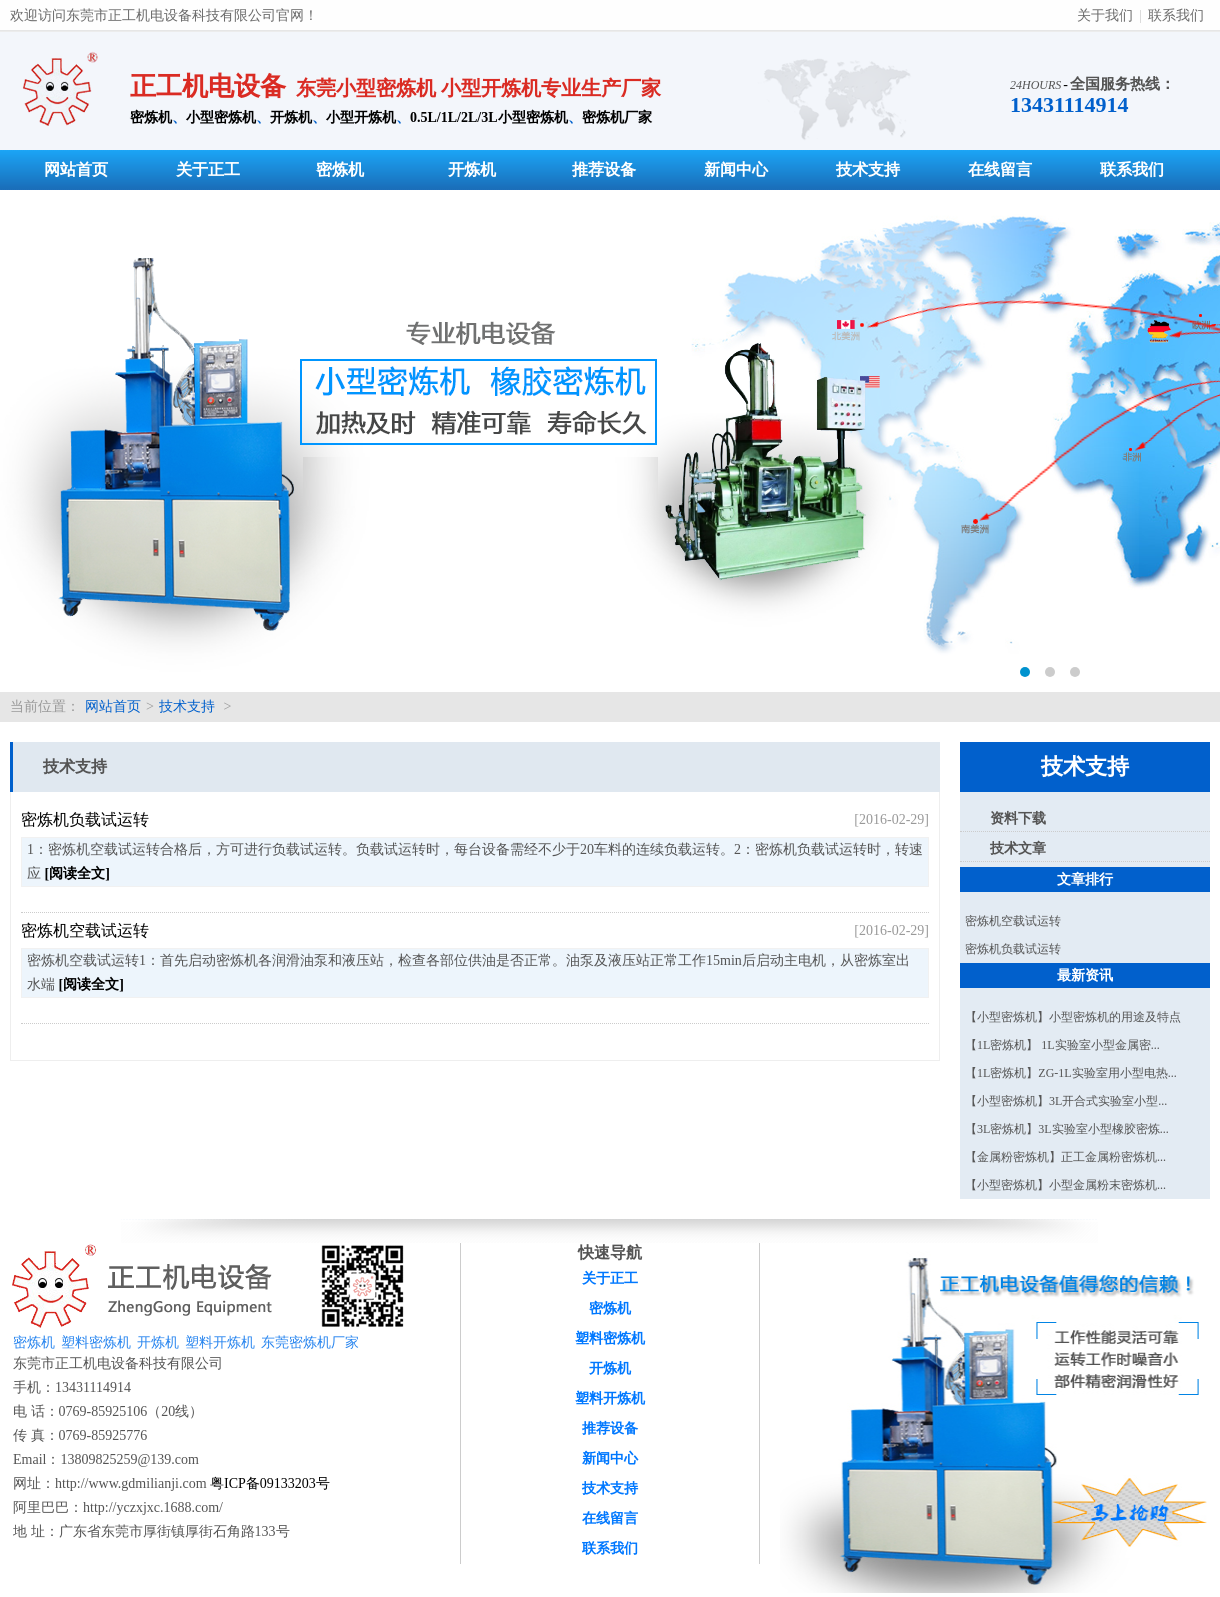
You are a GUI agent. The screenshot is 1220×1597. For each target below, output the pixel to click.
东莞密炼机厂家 (310, 1342)
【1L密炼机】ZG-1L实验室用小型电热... (1071, 1073)
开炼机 (291, 117)
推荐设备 (604, 169)
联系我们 (1176, 15)
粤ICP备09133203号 (270, 1483)
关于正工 (208, 169)
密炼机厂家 (617, 117)
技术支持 (868, 169)
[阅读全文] (77, 873)
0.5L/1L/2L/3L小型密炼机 (489, 117)
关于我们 (1105, 15)
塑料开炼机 (220, 1342)
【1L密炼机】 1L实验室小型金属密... (1062, 1045)
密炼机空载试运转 (85, 930)
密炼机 (151, 117)
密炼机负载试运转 (85, 819)
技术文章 (1018, 848)
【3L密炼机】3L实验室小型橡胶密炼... (1067, 1129)
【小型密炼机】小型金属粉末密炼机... (1065, 1185)
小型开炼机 (361, 117)
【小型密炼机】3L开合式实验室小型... (1066, 1101)
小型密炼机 (221, 117)
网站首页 (76, 169)
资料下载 (1018, 818)
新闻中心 (736, 169)
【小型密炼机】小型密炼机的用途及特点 (1073, 1017)
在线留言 (1000, 169)
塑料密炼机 (96, 1342)
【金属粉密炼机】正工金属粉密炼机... (1065, 1157)
